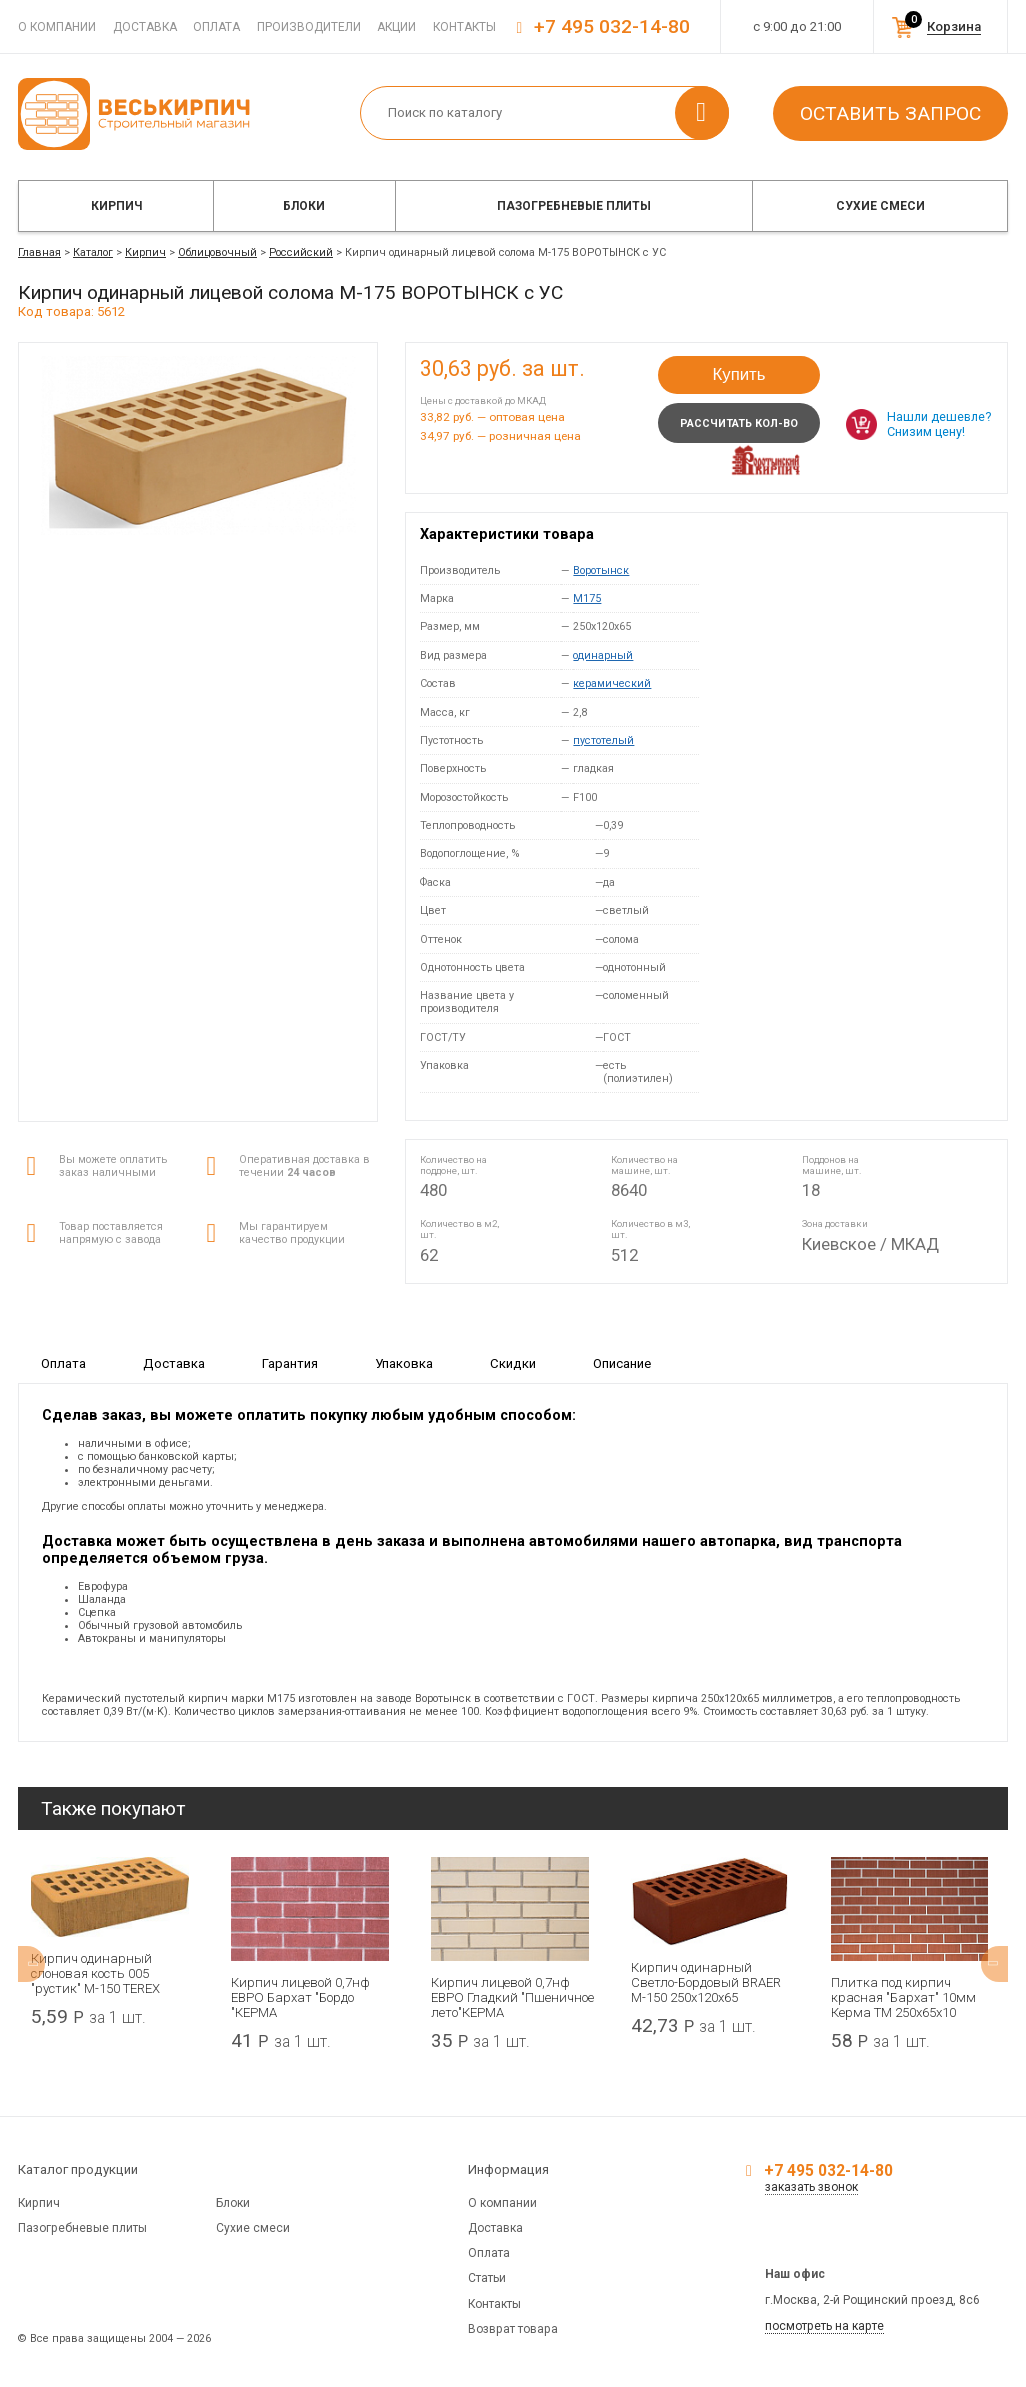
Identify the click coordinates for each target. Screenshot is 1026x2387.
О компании (57, 27)
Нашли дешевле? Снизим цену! (939, 424)
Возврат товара (513, 2329)
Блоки (304, 206)
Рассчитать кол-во (739, 423)
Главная (39, 252)
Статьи (487, 2278)
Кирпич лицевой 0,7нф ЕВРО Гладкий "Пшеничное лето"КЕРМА (512, 1997)
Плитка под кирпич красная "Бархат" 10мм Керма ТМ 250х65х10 (903, 1997)
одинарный (603, 655)
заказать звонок (811, 2187)
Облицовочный (217, 252)
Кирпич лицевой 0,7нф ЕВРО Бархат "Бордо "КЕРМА (300, 1997)
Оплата (216, 27)
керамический (612, 683)
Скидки (513, 1363)
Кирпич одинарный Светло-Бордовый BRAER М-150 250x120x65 (706, 1982)
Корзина (954, 26)
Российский (301, 252)
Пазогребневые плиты (574, 206)
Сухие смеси (880, 206)
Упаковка (404, 1363)
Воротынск (601, 570)
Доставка (145, 27)
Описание (622, 1363)
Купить (738, 374)
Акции (396, 27)
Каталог (93, 252)
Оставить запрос (890, 113)
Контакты (464, 27)
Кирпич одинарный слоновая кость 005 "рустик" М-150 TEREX (95, 1973)
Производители (309, 27)
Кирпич (116, 206)
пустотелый (603, 740)
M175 (587, 598)
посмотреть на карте (824, 2326)
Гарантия (290, 1363)
